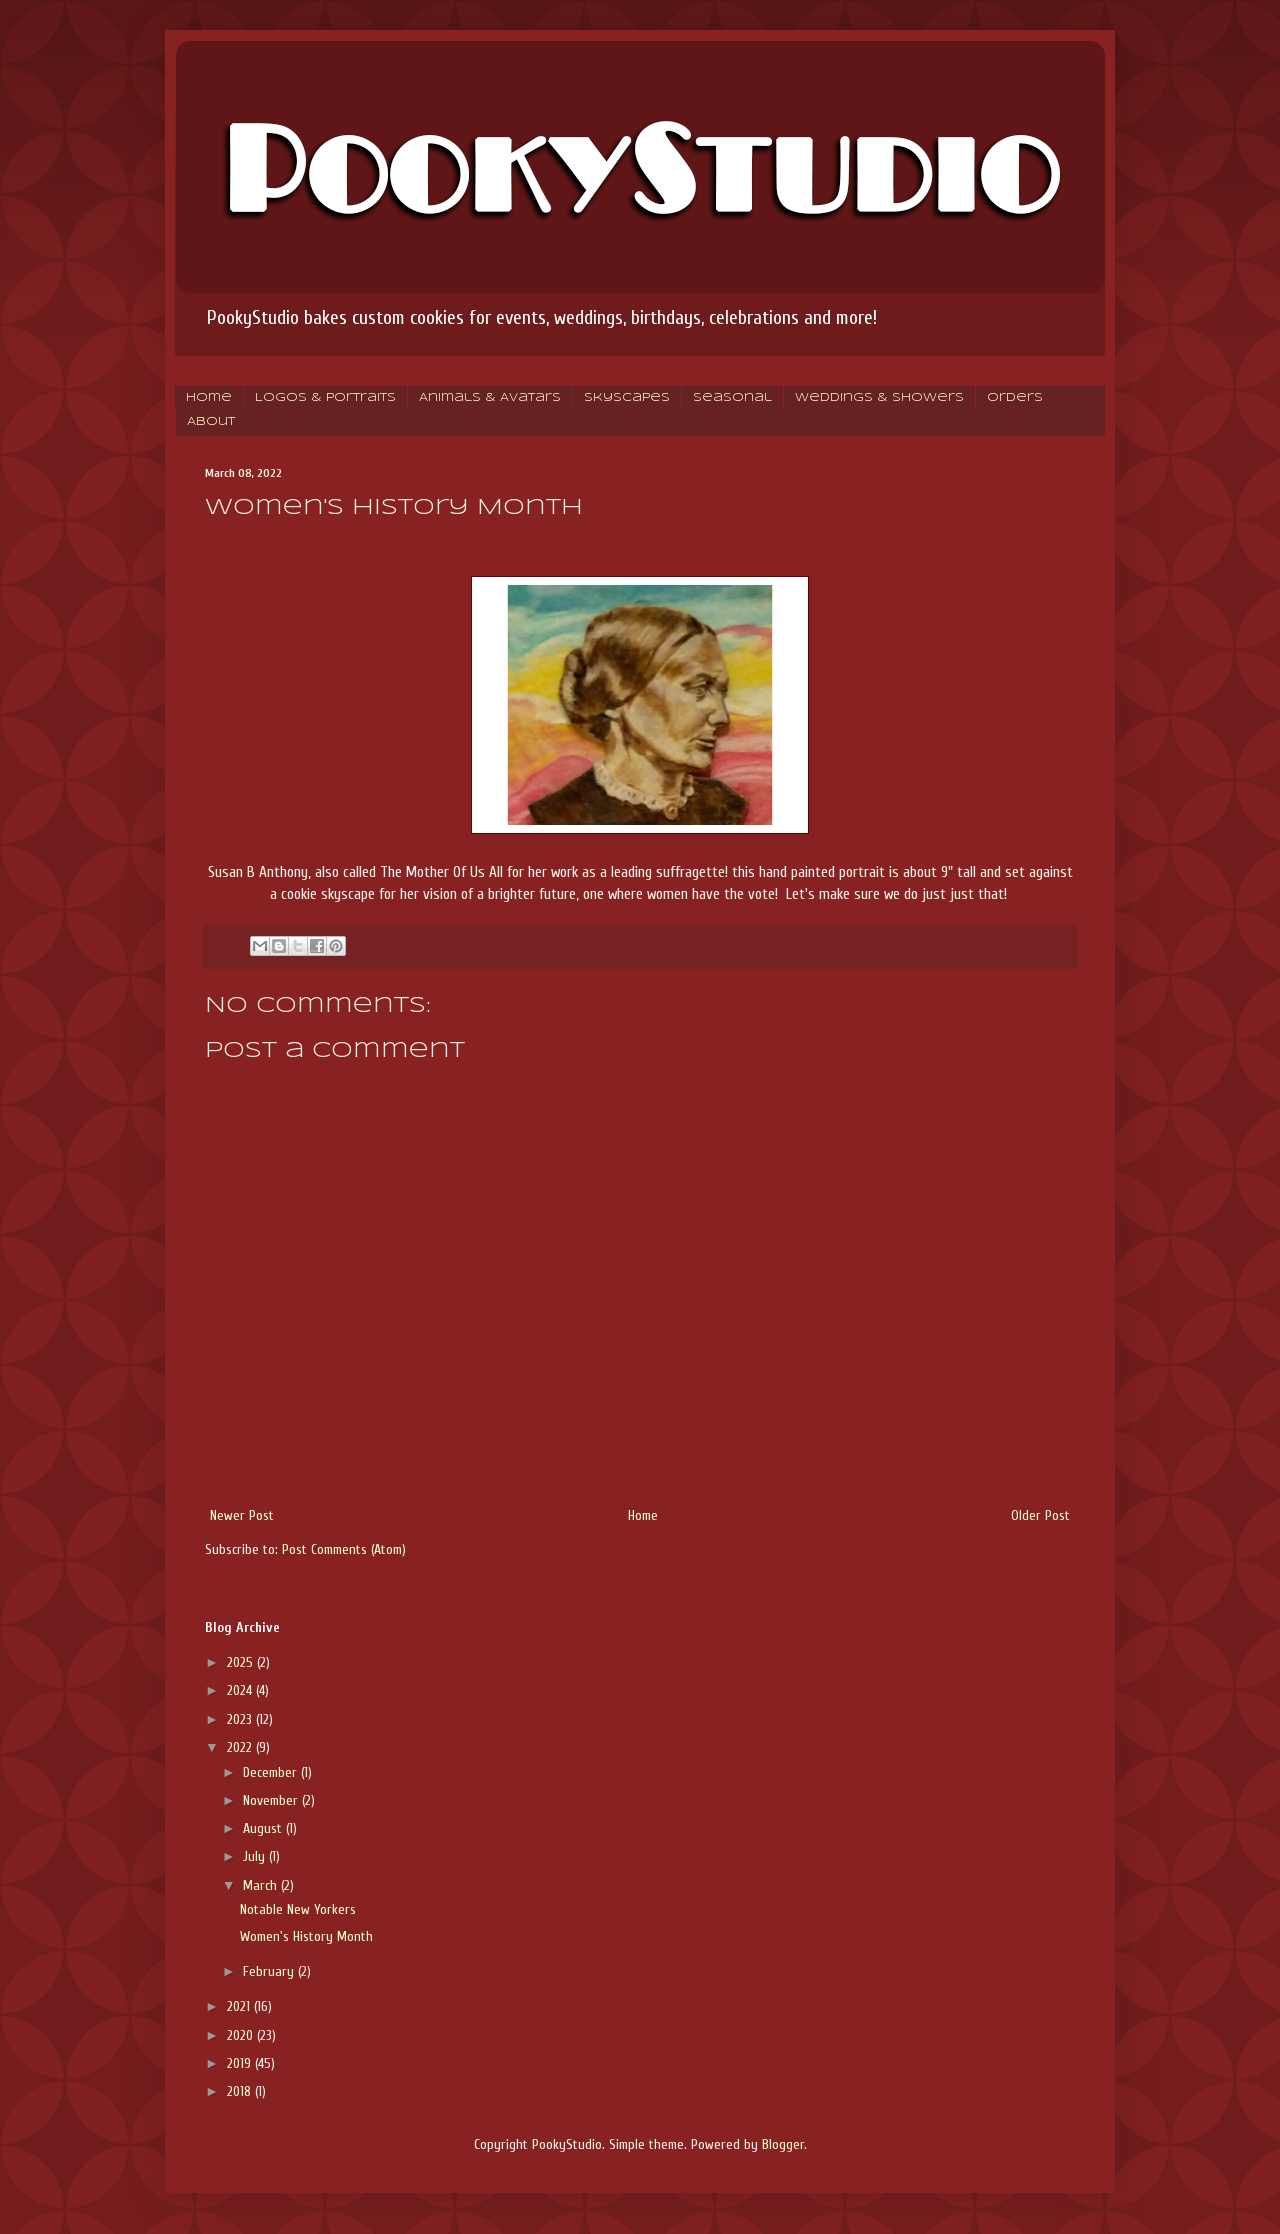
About (211, 422)
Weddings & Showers (879, 398)
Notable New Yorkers (298, 1909)
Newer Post (242, 1515)
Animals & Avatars (490, 398)
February (270, 1971)
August (264, 1828)
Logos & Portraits (325, 398)
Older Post (1040, 1515)
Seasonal (732, 398)
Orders (1015, 398)
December (272, 1772)
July (256, 1856)
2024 (241, 1690)
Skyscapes (627, 398)
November (272, 1800)
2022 (241, 1747)
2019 (241, 2063)
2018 (241, 2091)
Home (209, 398)
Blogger (783, 2144)
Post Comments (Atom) (344, 1549)
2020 (242, 2035)
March (262, 1885)
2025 (242, 1662)
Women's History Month (306, 1936)
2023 (241, 1719)
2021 (240, 2006)
